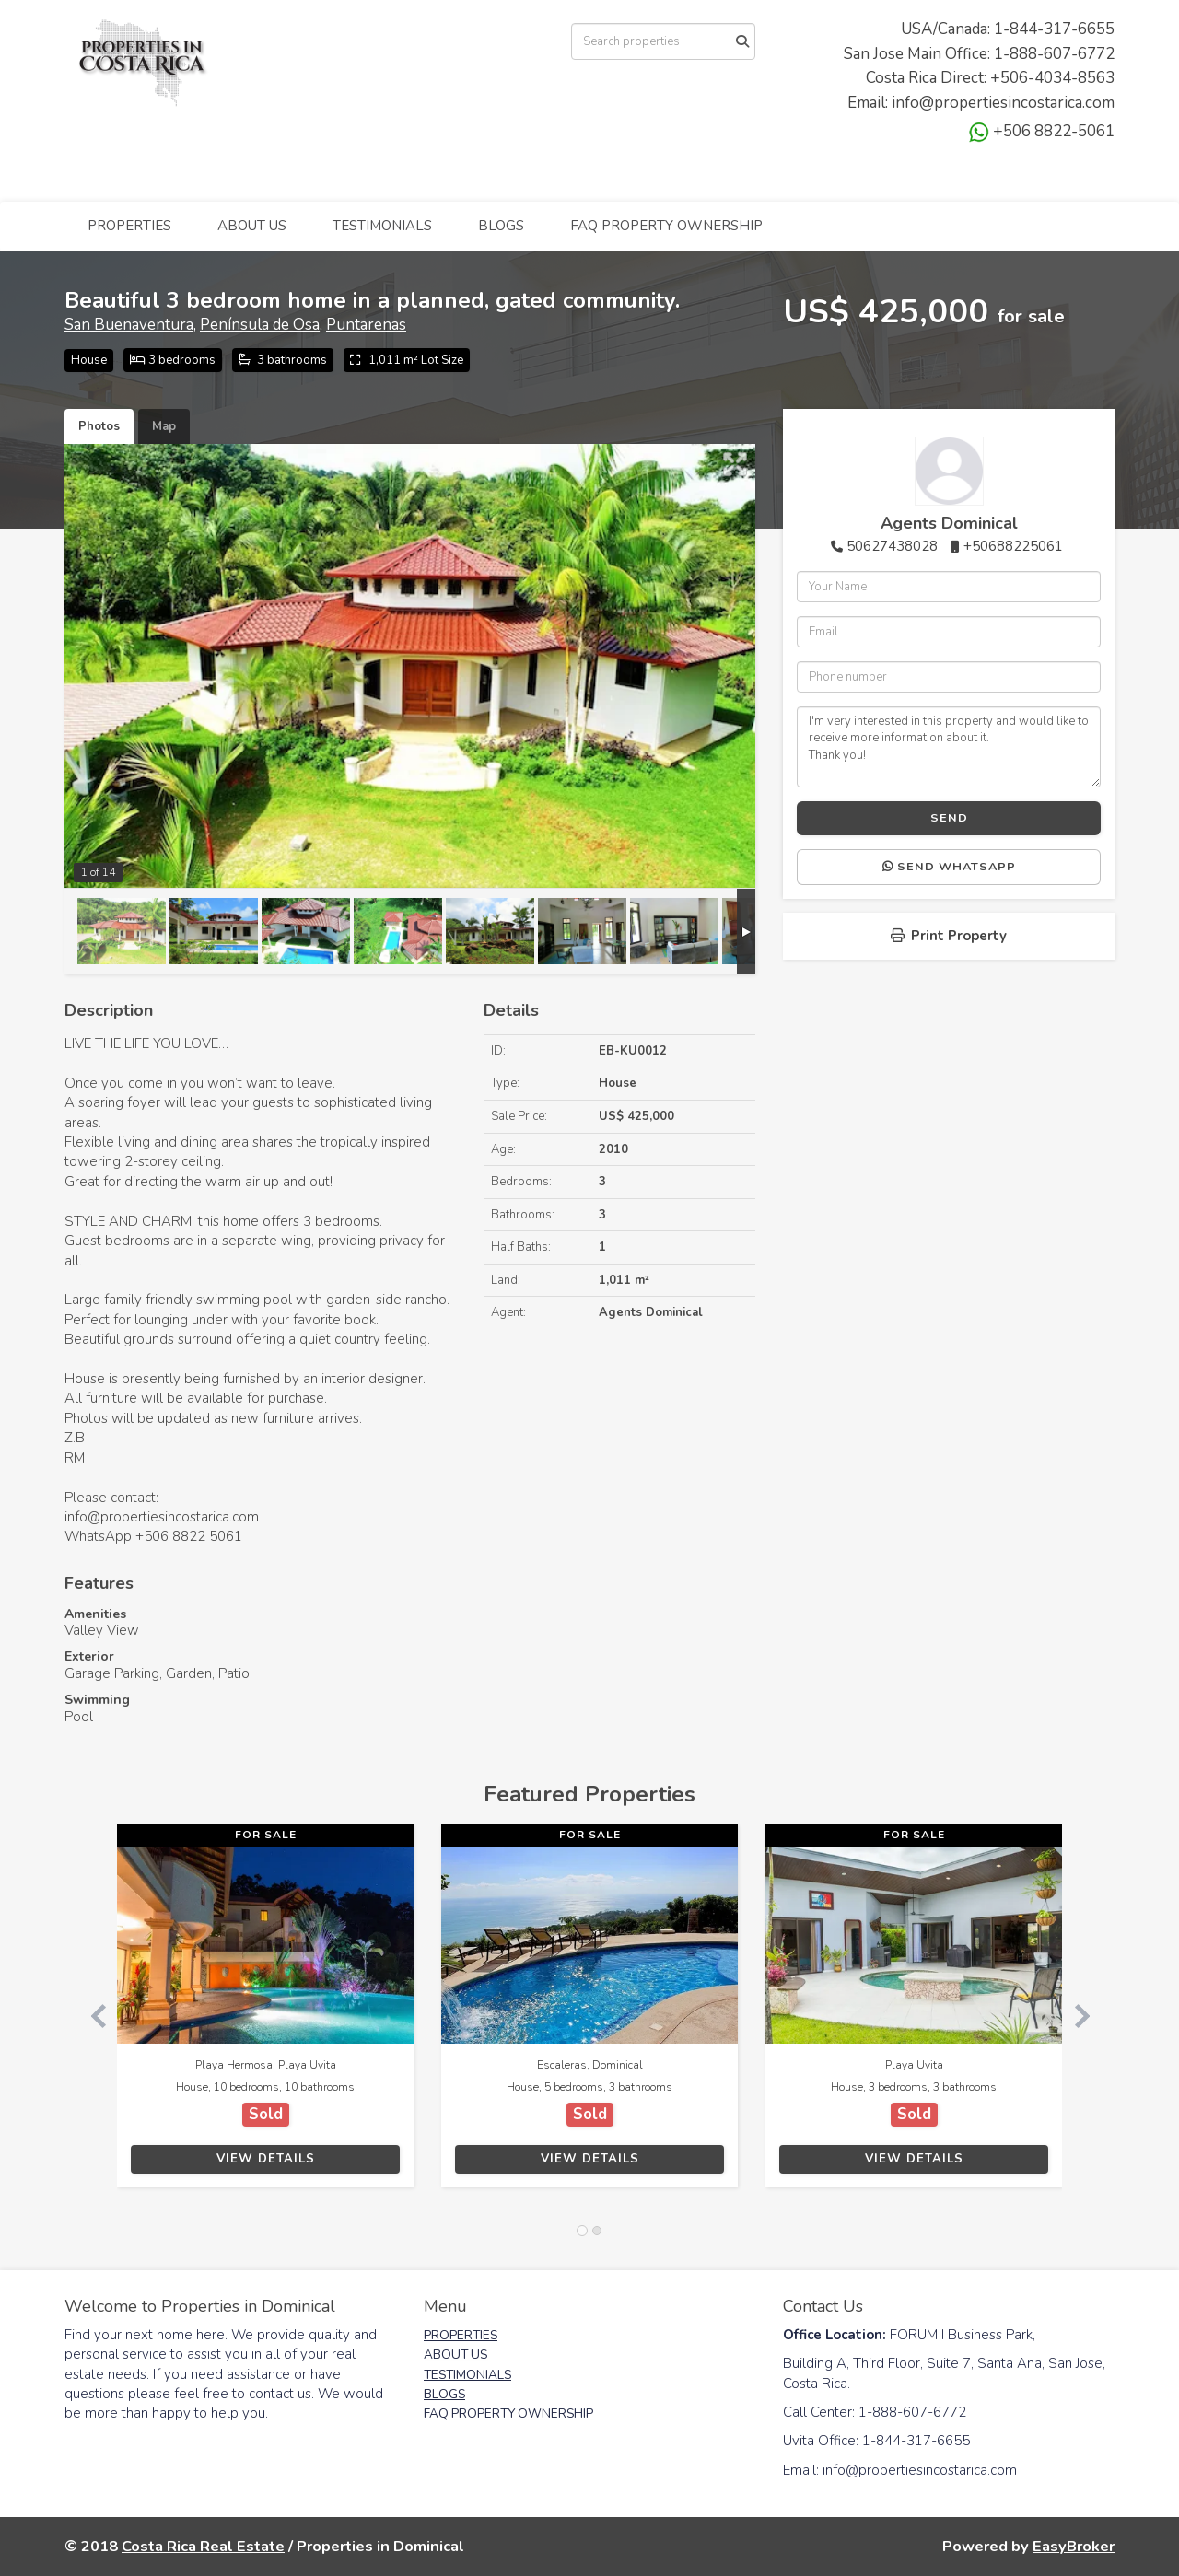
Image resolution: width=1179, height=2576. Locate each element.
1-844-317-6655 (1054, 29)
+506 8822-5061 (1042, 131)
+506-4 (1017, 77)
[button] (90, 2014)
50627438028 (892, 546)
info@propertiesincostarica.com (1003, 102)
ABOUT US (251, 225)
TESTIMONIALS (382, 225)
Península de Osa (260, 324)
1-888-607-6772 (1054, 53)
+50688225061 (1013, 546)
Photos (99, 426)
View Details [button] (265, 2159)
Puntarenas (366, 324)
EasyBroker (1074, 2546)
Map (164, 426)
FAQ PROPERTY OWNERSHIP (666, 225)
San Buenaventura (128, 324)
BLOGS (501, 225)
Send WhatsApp (949, 866)
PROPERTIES (129, 225)
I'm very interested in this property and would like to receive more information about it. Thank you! (949, 746)
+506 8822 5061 (188, 1536)
